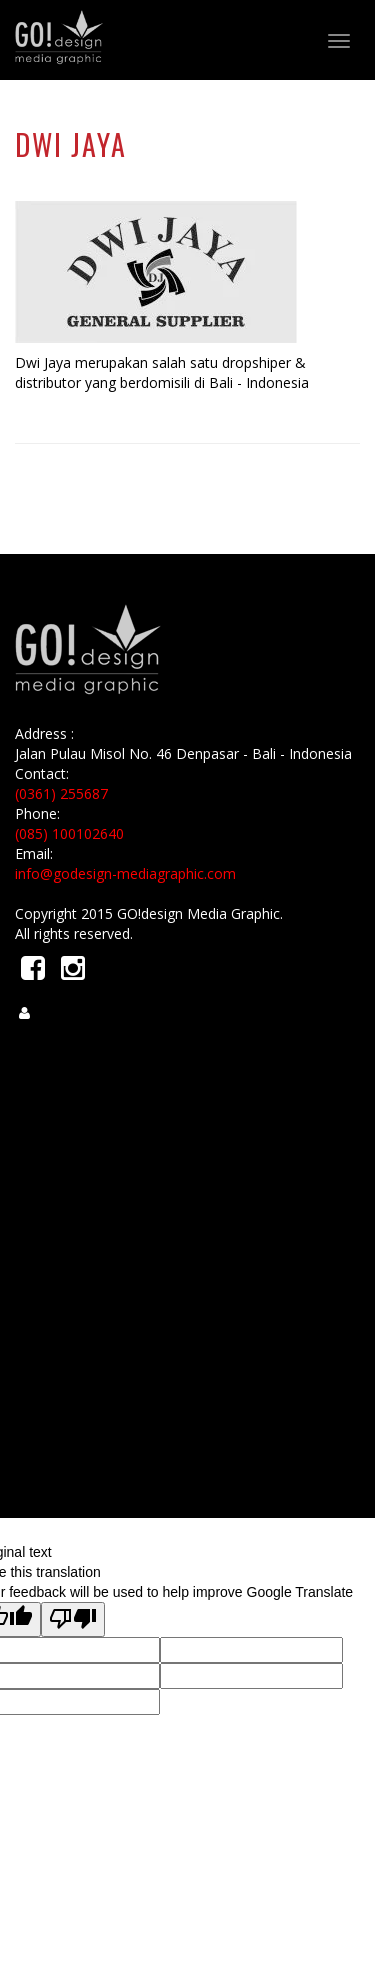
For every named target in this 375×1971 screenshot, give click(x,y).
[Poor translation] (73, 1619)
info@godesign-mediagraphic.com (125, 873)
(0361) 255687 (61, 793)
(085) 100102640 (69, 833)
